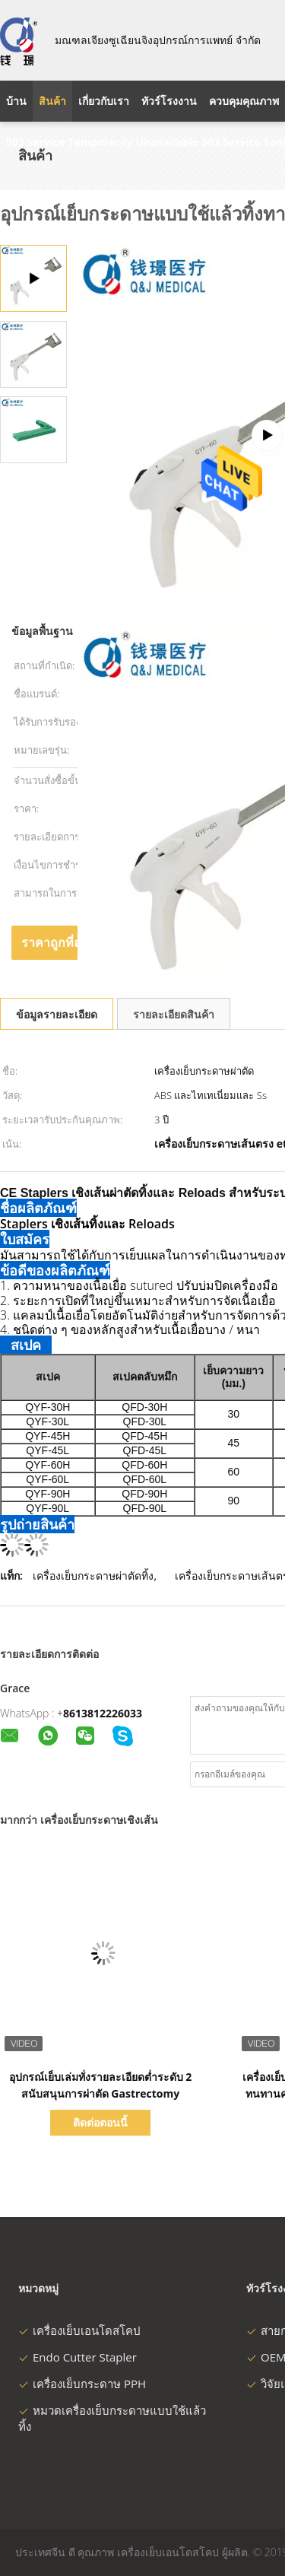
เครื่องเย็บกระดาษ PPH (82, 2383)
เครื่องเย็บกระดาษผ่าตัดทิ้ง (93, 1575)
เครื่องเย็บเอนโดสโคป (79, 2330)
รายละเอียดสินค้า (173, 1014)
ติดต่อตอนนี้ (100, 2122)
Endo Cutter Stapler (77, 2357)
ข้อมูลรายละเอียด (56, 1014)
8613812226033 (102, 1713)
